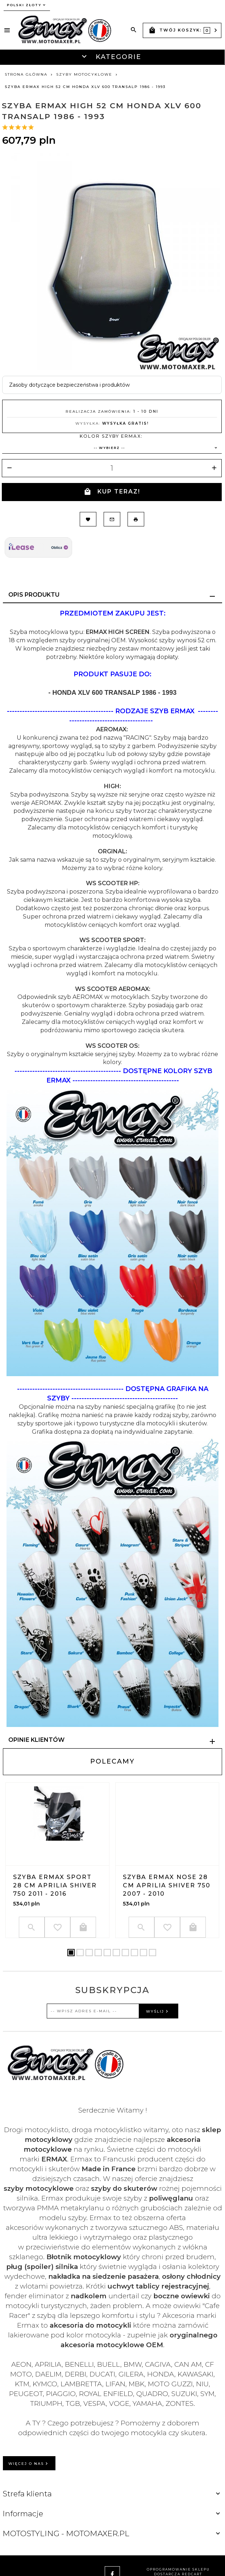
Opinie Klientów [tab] (36, 1739)
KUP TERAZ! (112, 492)
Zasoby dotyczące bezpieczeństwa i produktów (69, 385)
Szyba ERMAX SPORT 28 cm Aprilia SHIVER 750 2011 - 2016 (55, 1885)
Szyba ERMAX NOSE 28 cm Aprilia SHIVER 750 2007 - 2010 (167, 1885)
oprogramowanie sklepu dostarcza (178, 2571)
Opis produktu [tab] (33, 594)
